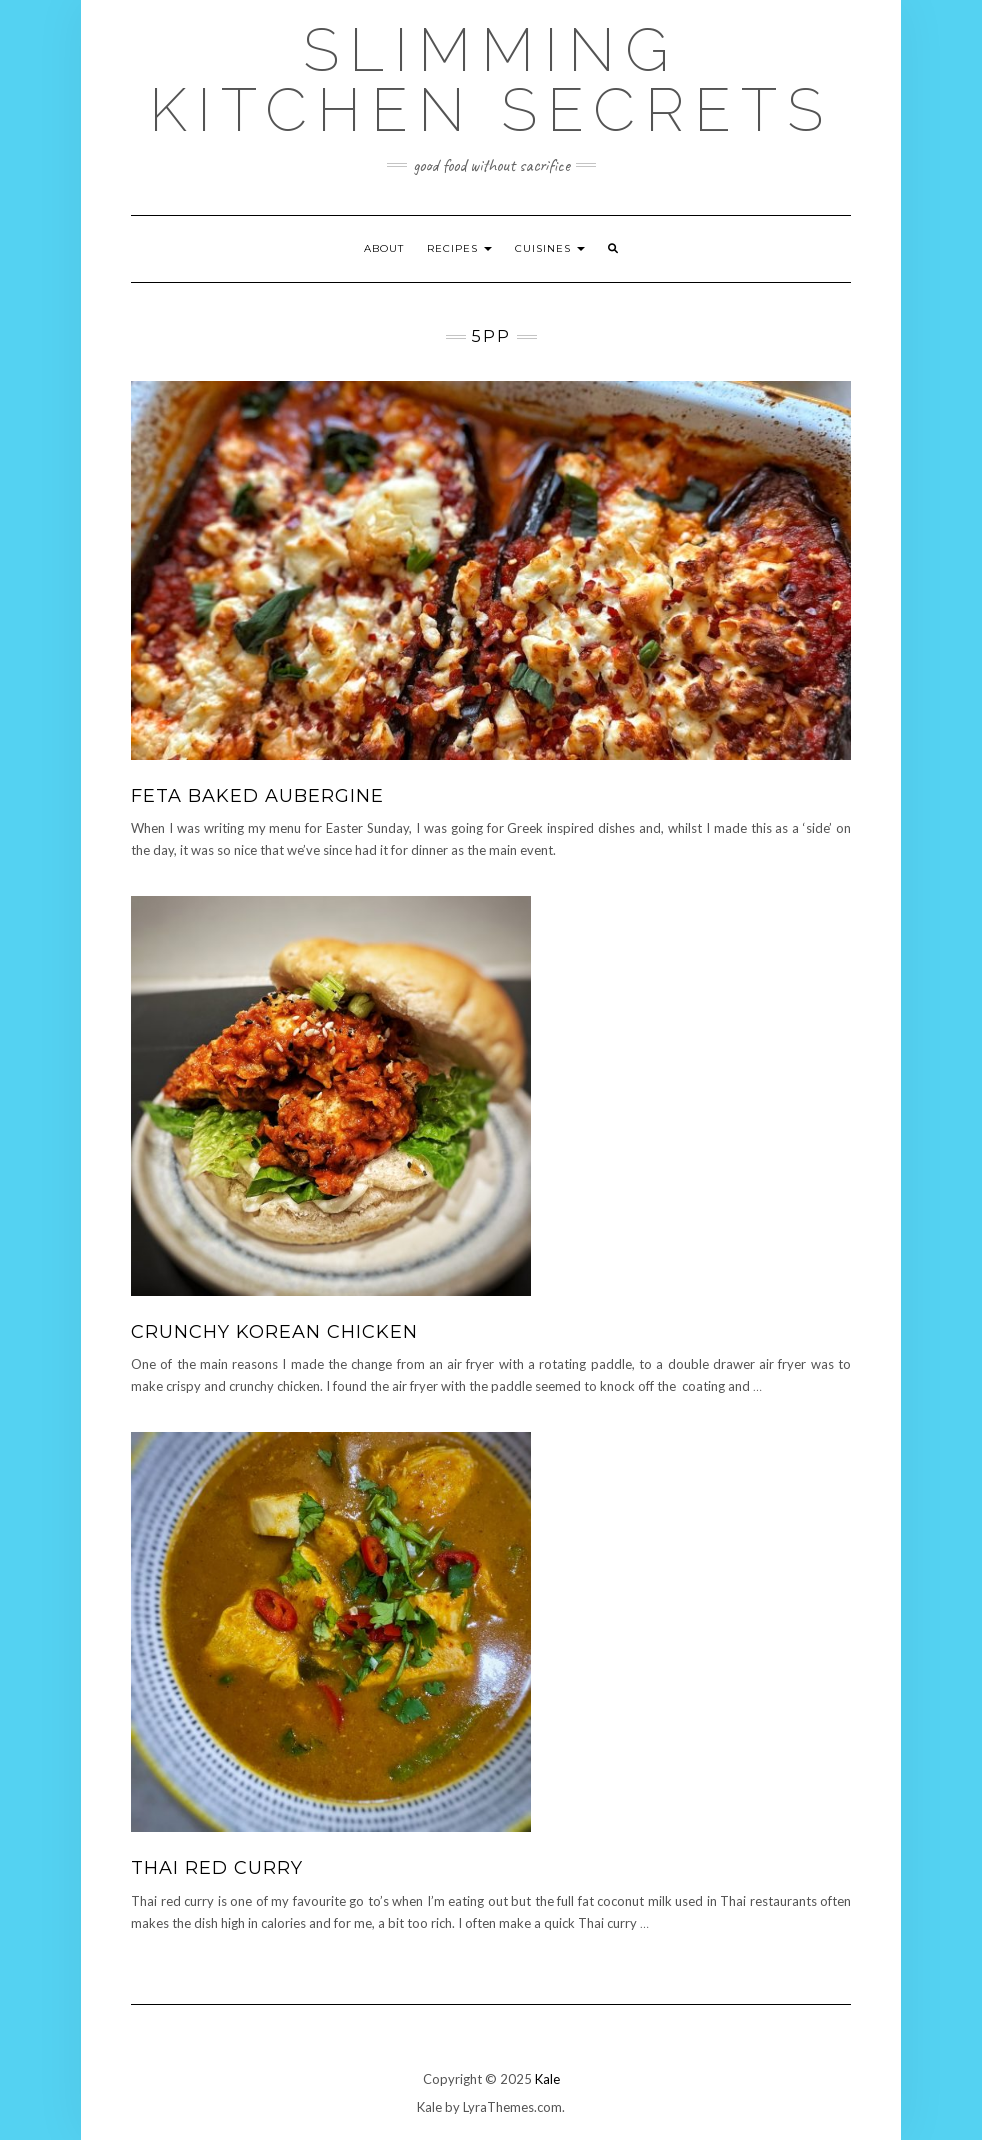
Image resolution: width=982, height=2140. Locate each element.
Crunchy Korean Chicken (274, 1332)
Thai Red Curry (217, 1868)
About (384, 248)
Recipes (459, 248)
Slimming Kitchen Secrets (491, 80)
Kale (547, 2079)
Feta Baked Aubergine (257, 796)
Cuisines (550, 248)
